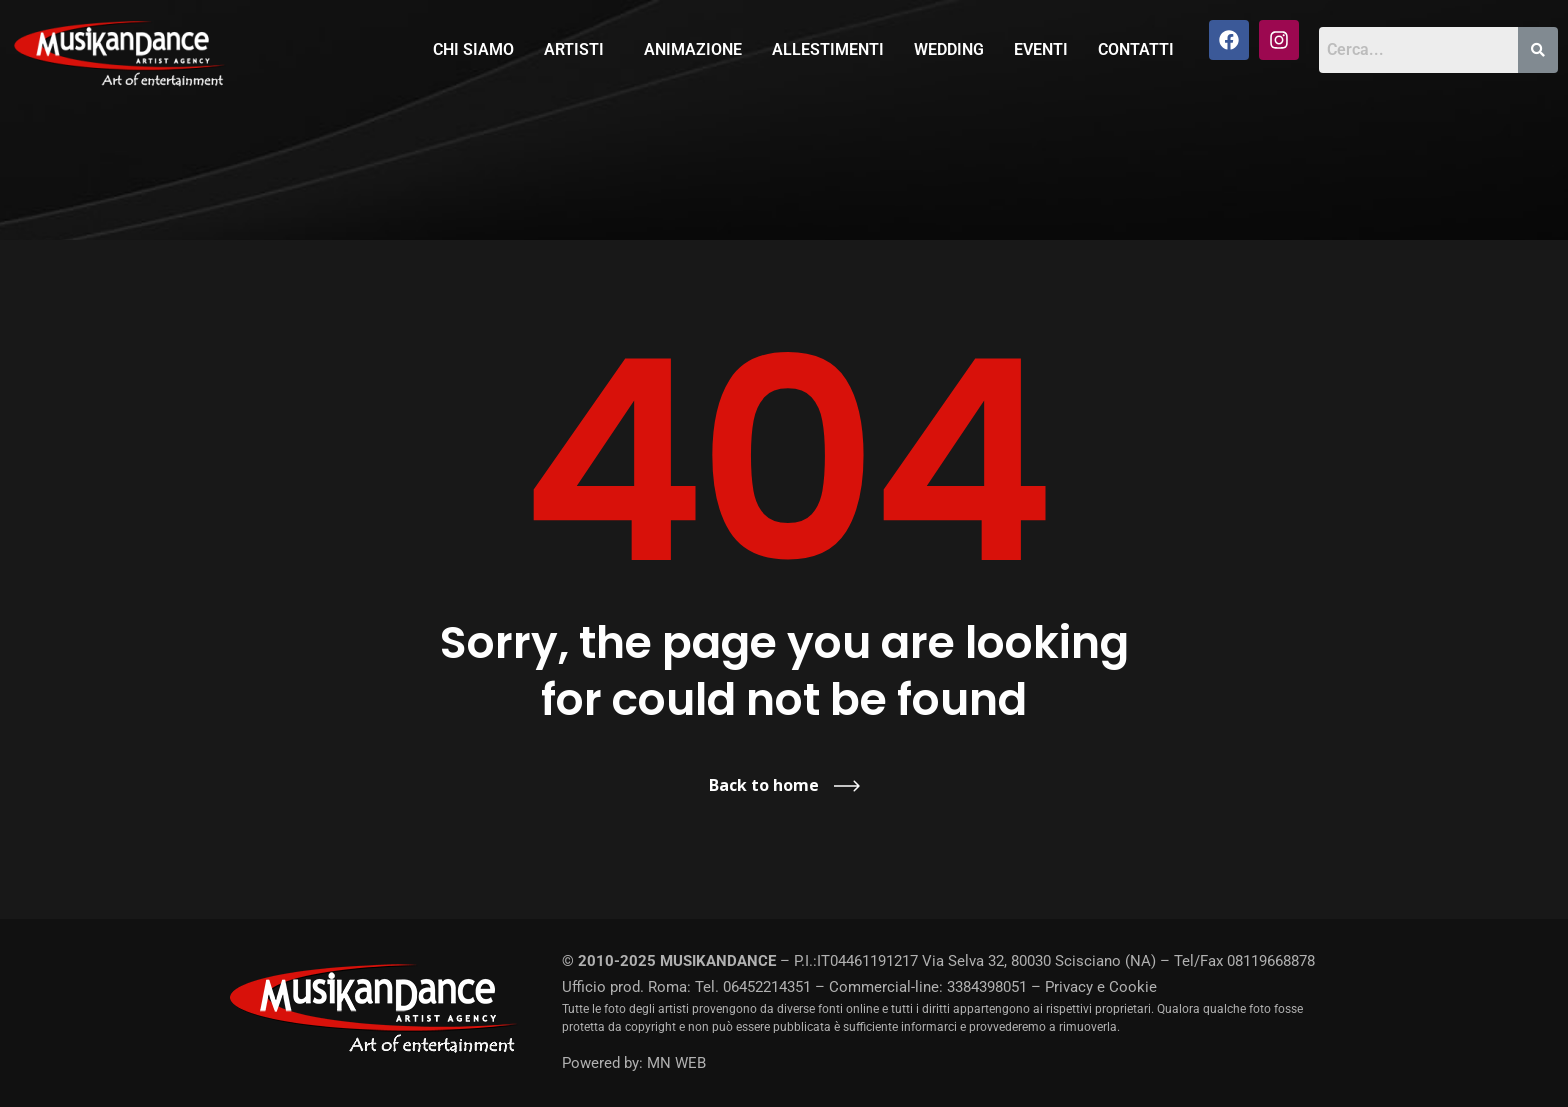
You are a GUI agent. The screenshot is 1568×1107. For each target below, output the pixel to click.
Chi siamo (473, 49)
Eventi (1041, 49)
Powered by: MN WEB (634, 1063)
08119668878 (1271, 961)
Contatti (1136, 49)
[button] (579, 50)
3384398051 (987, 987)
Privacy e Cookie (1101, 987)
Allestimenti (828, 49)
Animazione (693, 49)
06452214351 (767, 987)
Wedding (949, 49)
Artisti (574, 49)
